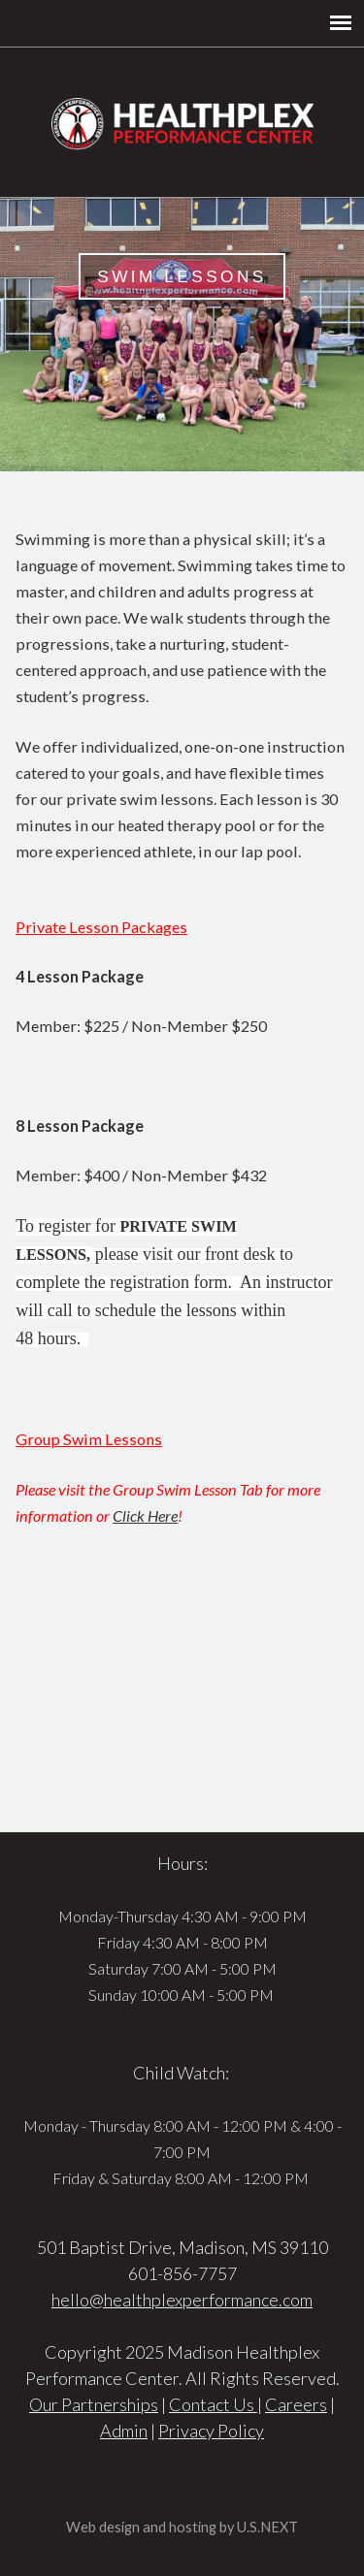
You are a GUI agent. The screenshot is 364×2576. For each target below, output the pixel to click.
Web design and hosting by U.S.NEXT (182, 2527)
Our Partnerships (93, 2404)
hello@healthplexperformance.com (182, 2299)
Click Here (145, 1515)
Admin (124, 2430)
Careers (296, 2404)
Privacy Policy (211, 2430)
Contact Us (213, 2404)
